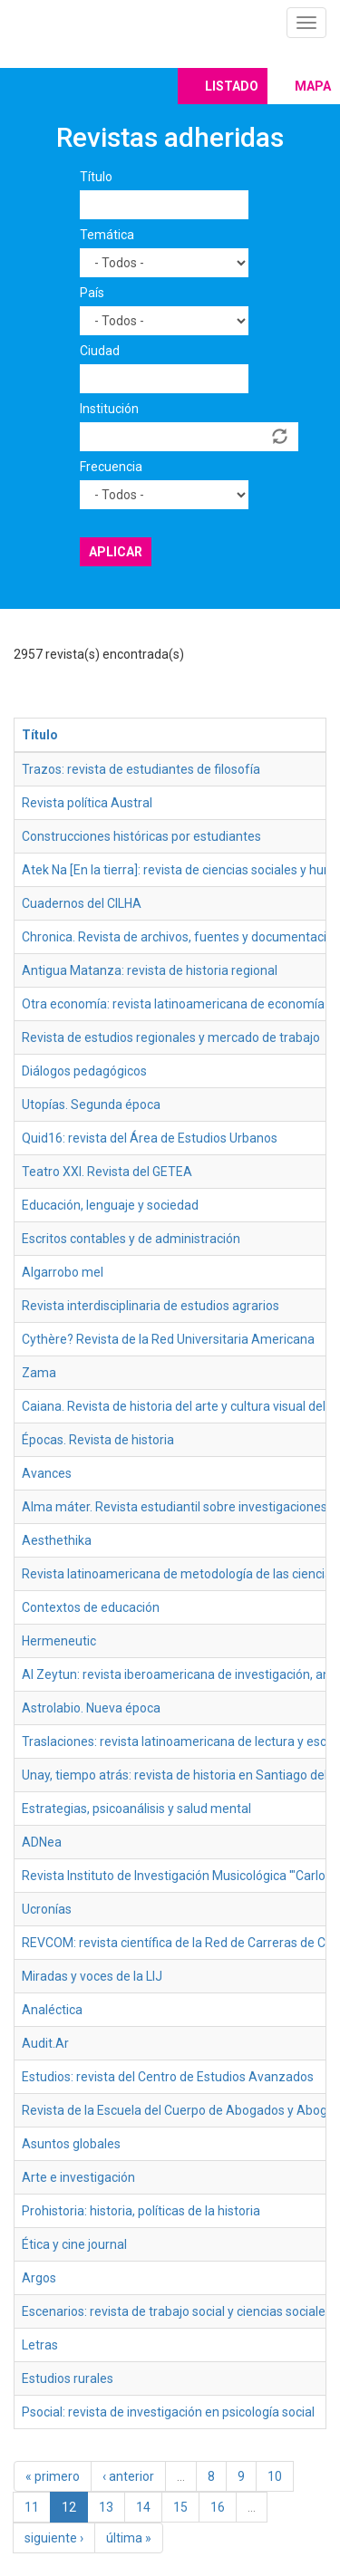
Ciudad (100, 350)
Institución (109, 408)
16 (217, 2507)
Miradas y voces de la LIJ (92, 1976)
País (92, 292)
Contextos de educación (91, 1607)
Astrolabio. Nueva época (91, 1708)
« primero (52, 2476)
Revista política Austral (87, 803)
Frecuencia (111, 466)
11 (31, 2507)
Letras (40, 2345)
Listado (231, 86)
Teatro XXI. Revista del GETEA (107, 1171)
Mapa (313, 86)
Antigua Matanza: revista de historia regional (149, 970)
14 (143, 2507)
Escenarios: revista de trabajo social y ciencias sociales (177, 2311)
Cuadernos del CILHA (81, 903)
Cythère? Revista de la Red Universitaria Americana (168, 1339)
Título (96, 176)
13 (106, 2507)
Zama (39, 1372)
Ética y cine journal (74, 2244)
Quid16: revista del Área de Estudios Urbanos (149, 1138)
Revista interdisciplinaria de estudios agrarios (150, 1305)
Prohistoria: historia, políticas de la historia (141, 2211)
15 (180, 2507)
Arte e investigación (78, 2177)
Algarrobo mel (62, 1272)
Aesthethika (57, 1540)
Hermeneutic (59, 1641)
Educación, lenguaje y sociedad (110, 1205)
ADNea (42, 1842)
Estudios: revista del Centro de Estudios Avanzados (168, 2076)
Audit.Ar (45, 2043)
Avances (47, 1473)
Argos (39, 2278)
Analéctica (52, 2009)
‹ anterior (128, 2476)
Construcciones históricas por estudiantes (141, 836)
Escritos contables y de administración (131, 1238)
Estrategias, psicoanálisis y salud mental (136, 1808)
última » (128, 2538)
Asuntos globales (71, 2144)
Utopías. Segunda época (91, 1104)
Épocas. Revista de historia (98, 1440)
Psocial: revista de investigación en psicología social (168, 2412)
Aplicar (115, 552)
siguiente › (53, 2538)
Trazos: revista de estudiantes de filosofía (141, 769)
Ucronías (47, 1909)
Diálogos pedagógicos (84, 1071)
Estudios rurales (67, 2378)
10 (274, 2476)
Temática (107, 234)
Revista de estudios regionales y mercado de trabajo (171, 1037)
